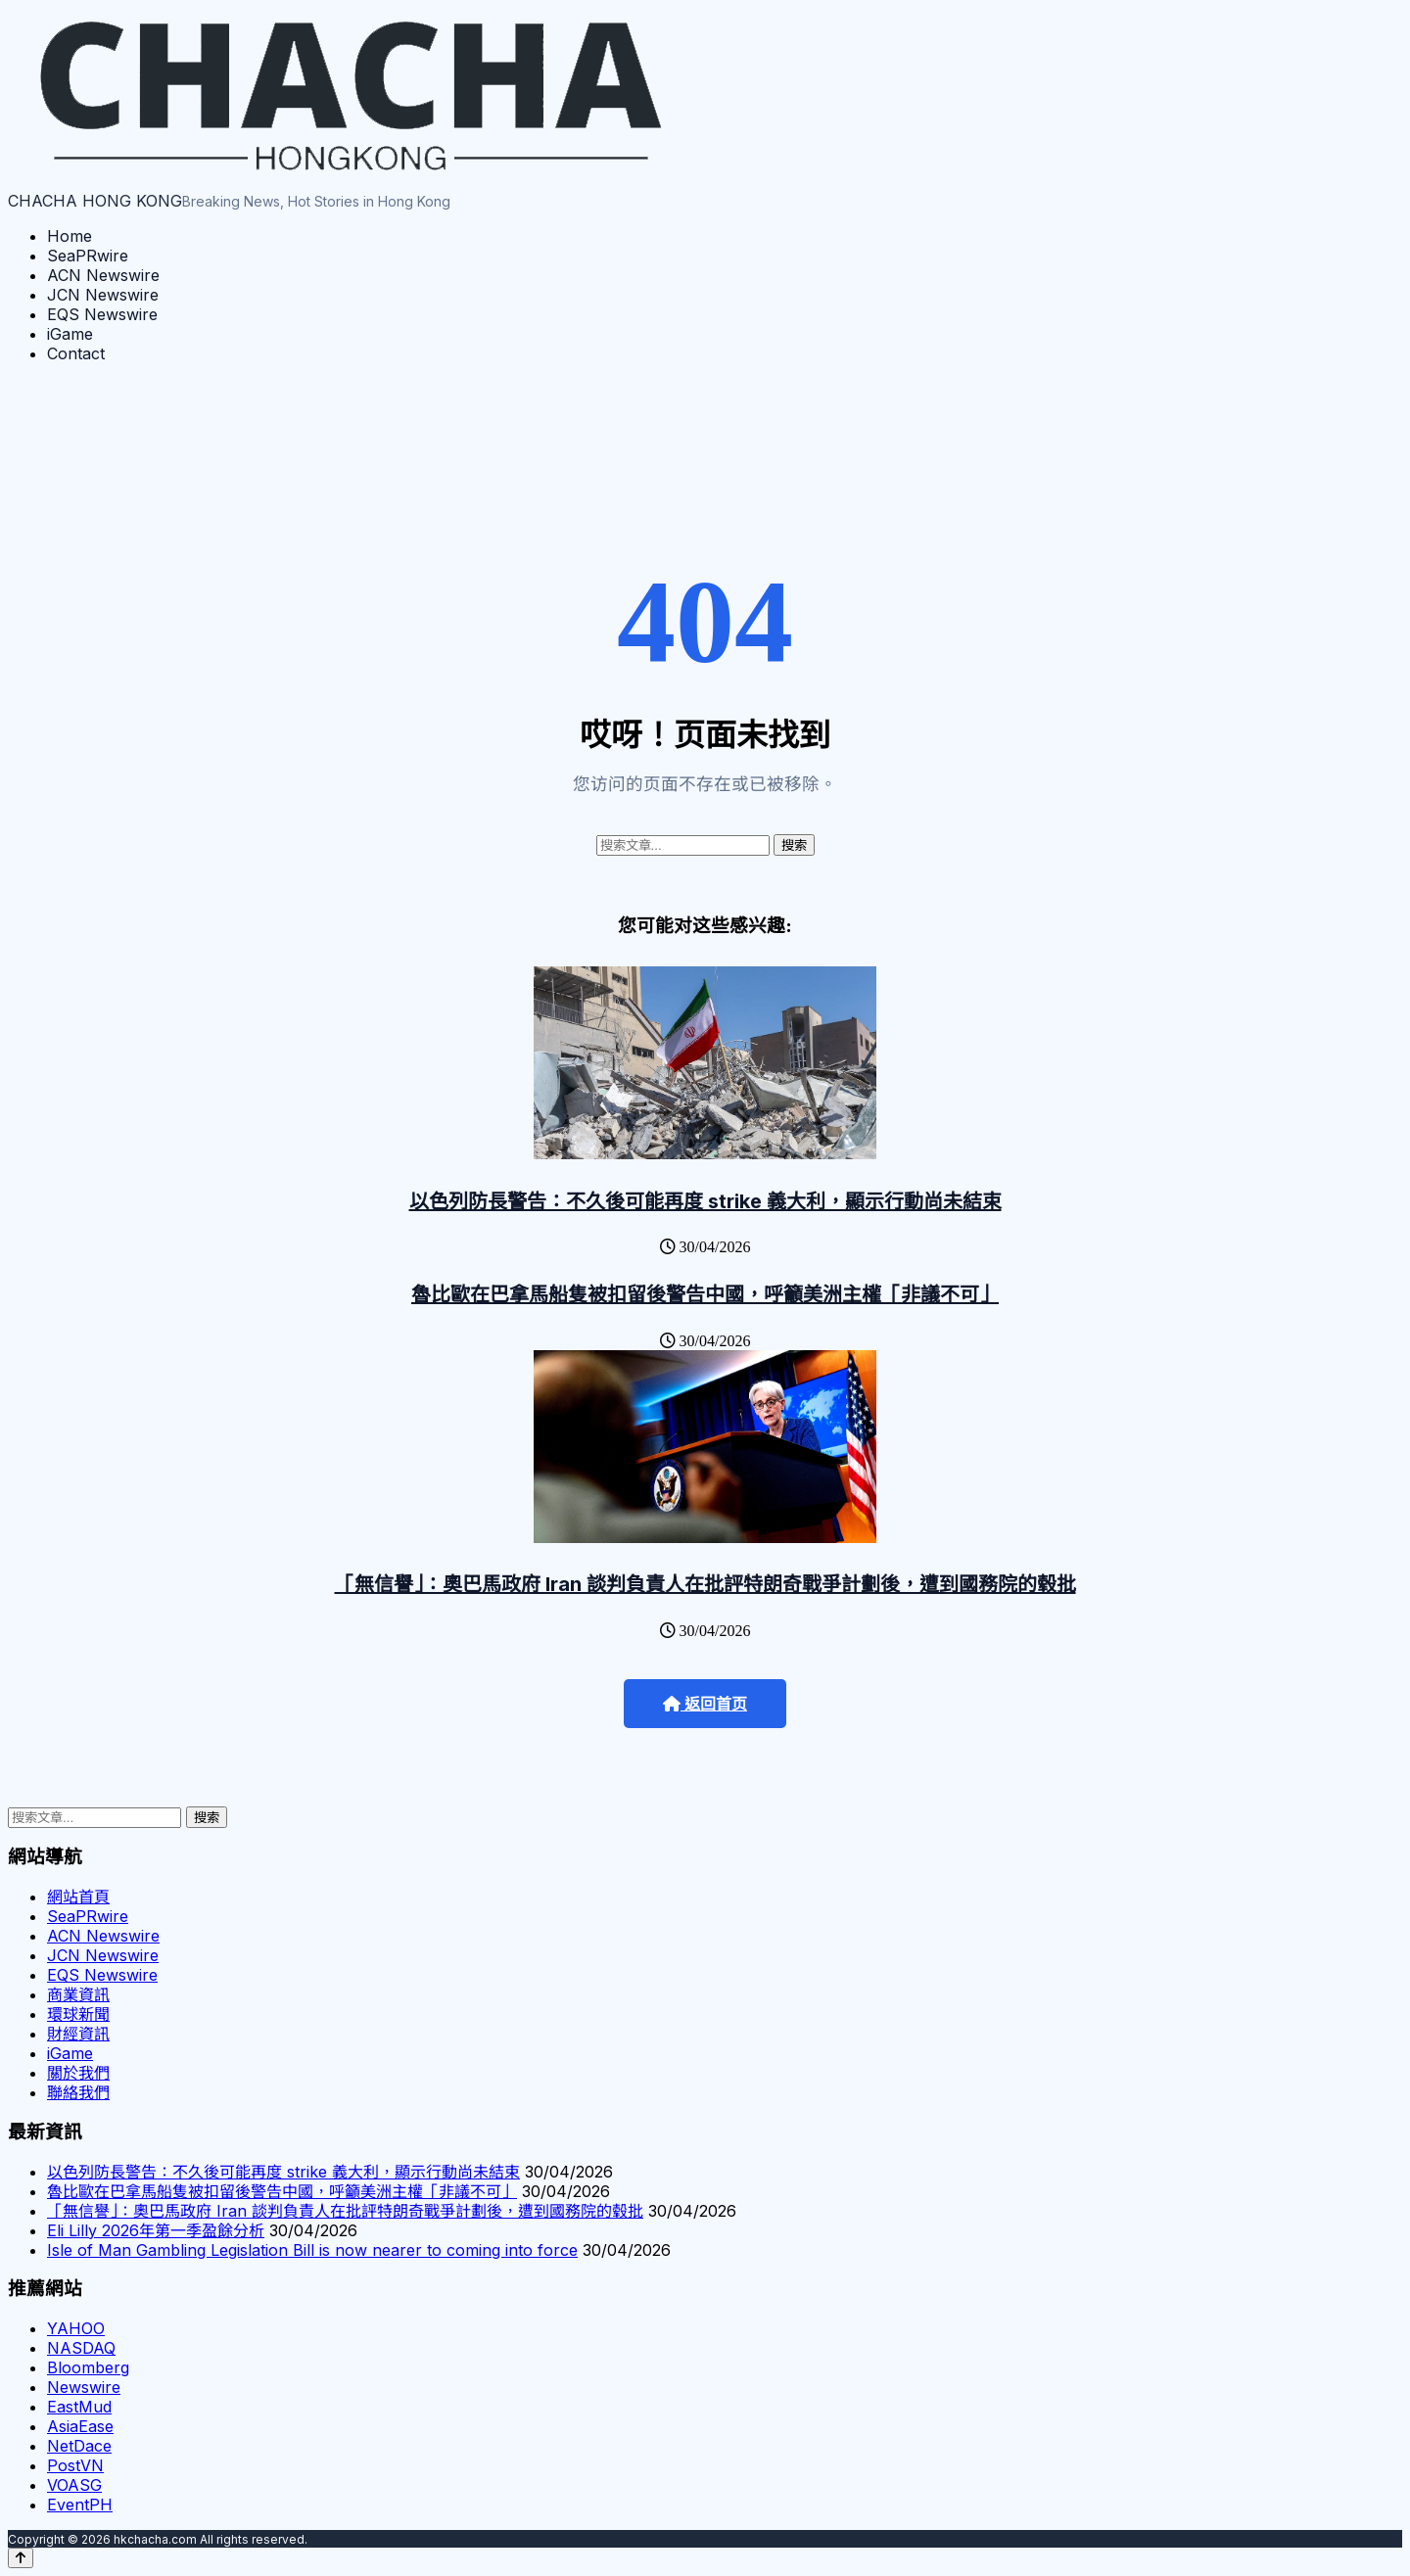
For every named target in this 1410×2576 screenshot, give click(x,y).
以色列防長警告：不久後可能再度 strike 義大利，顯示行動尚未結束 (705, 1201)
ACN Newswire (103, 275)
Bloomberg (88, 2367)
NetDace (79, 2446)
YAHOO (76, 2328)
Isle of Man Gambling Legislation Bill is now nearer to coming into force (312, 2250)
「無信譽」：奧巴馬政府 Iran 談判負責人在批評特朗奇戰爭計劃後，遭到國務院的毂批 (705, 1584)
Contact (76, 353)
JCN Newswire (103, 294)
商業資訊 (78, 1994)
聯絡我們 (78, 2092)
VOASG (74, 2485)
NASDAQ (81, 2348)
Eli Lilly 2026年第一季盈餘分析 (155, 2230)
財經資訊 (78, 2033)
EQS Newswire (102, 314)
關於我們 (78, 2073)
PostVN (75, 2465)
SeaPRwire (87, 255)
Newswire (83, 2387)
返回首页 (705, 1704)
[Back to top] (20, 2558)
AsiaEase (80, 2426)
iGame (70, 334)
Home (69, 236)
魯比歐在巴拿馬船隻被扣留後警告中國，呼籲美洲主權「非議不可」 (705, 1294)
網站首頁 (78, 1896)
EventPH (80, 2504)
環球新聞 (78, 2014)
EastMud (79, 2406)
